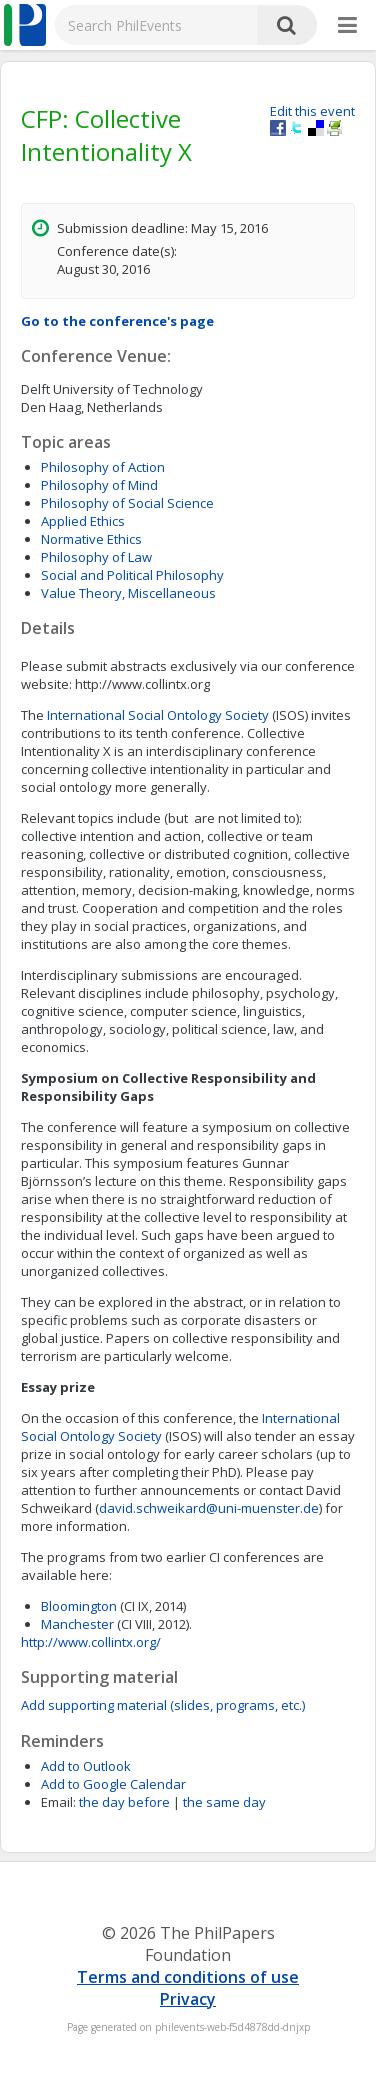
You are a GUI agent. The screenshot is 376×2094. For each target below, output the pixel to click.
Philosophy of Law (96, 557)
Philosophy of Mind (99, 485)
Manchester (79, 1624)
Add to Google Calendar (113, 1784)
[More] (347, 26)
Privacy (188, 1999)
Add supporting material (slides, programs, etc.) (163, 1705)
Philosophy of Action (103, 467)
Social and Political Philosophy (132, 575)
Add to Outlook (86, 1766)
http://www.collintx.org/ (91, 1642)
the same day (224, 1802)
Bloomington (80, 1606)
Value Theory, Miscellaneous (128, 593)
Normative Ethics (91, 539)
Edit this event (312, 111)
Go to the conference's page (117, 321)
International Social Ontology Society (158, 715)
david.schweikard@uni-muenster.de (209, 1508)
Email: (58, 1802)
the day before (124, 1802)
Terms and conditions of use (188, 1977)
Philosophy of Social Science (127, 503)
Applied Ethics (83, 521)
